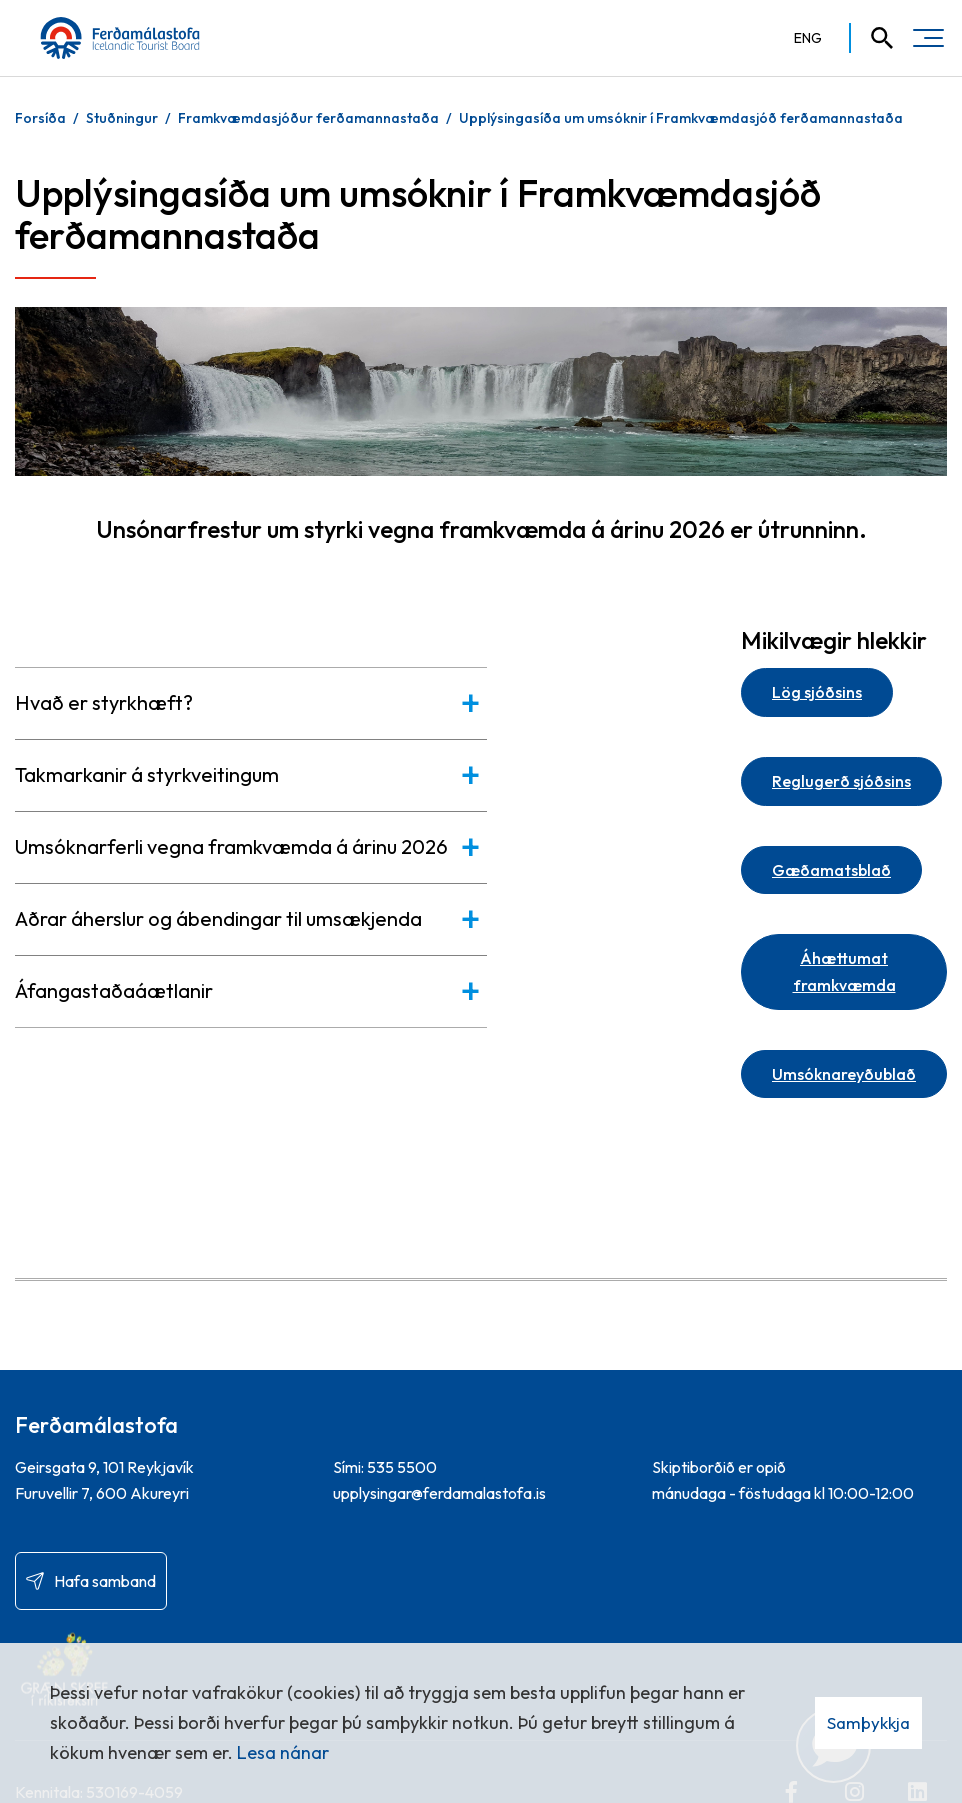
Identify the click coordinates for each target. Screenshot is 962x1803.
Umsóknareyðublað (844, 1074)
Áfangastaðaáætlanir (114, 990)
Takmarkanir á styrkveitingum (147, 774)
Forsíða (40, 118)
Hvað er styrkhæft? (104, 702)
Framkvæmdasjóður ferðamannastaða (308, 118)
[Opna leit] (873, 38)
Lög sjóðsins (817, 692)
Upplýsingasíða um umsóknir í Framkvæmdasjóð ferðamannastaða (681, 118)
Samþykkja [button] (868, 1722)
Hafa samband (105, 1581)
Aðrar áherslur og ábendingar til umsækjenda (218, 918)
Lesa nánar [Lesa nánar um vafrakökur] (283, 1752)
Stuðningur (122, 118)
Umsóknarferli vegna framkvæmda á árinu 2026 (231, 846)
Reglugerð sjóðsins (841, 781)
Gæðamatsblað (831, 870)
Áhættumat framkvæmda (844, 971)
